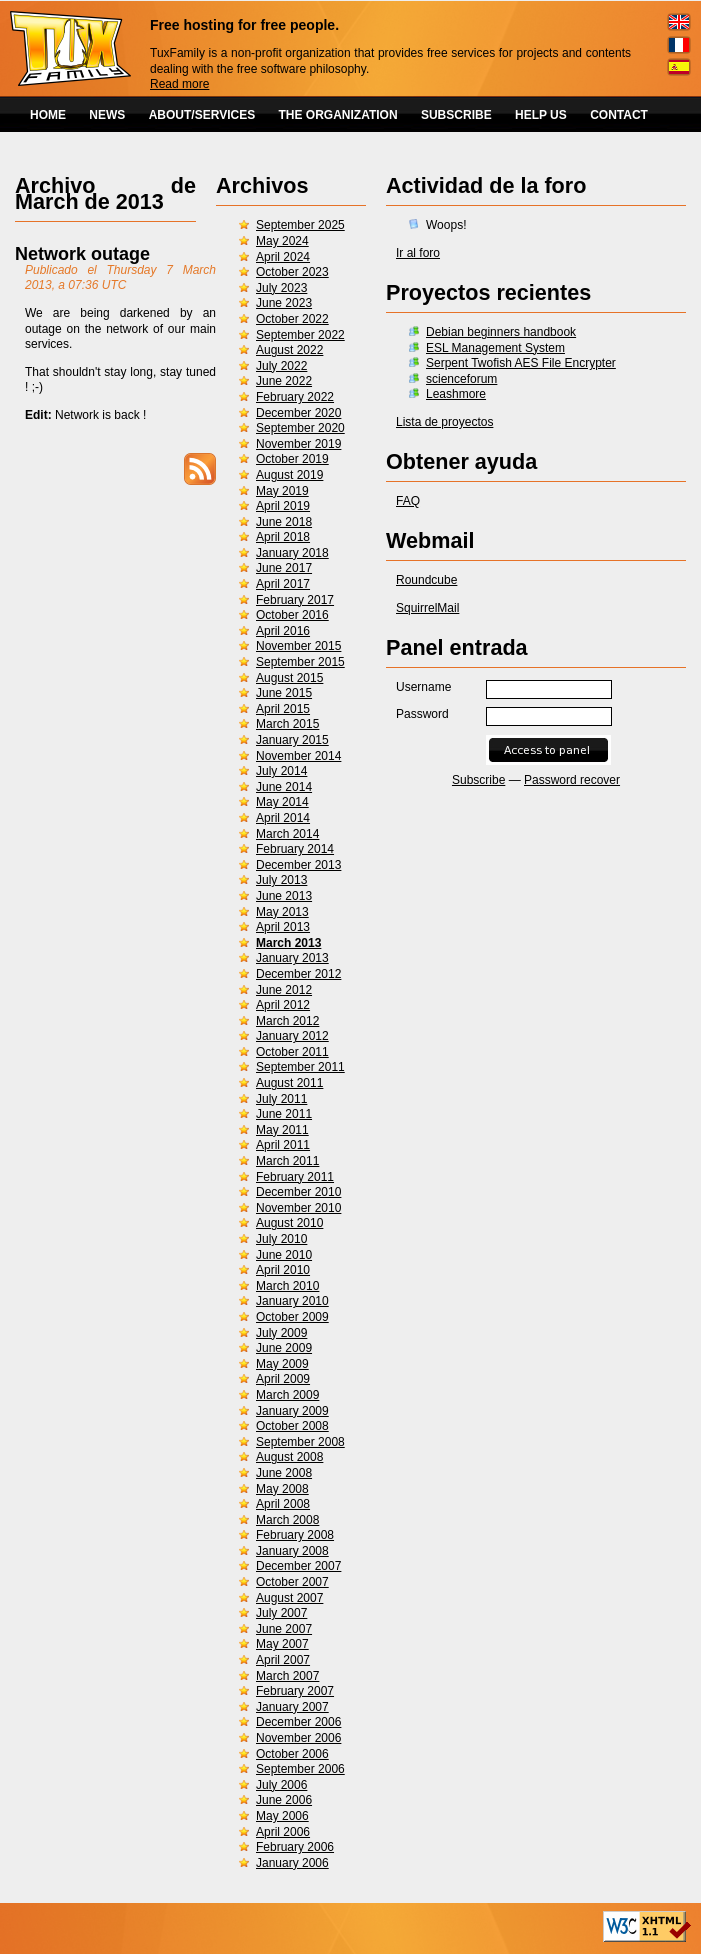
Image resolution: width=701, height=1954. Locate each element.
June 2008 (284, 1473)
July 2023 (281, 288)
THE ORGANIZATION (338, 115)
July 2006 (281, 1785)
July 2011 (281, 1099)
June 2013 (284, 896)
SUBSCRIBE (456, 115)
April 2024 (283, 257)
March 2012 (287, 1021)
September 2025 (300, 225)
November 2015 (298, 646)
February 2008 (295, 1535)
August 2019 (289, 475)
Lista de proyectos (444, 422)
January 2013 (292, 958)
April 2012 (283, 1005)
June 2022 (284, 381)
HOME (48, 115)
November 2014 (298, 756)
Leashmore (456, 394)
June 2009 (284, 1348)
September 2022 (300, 335)
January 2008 (292, 1551)
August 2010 (289, 1223)
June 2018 (284, 522)
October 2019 (292, 459)
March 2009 (287, 1395)
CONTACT (619, 115)
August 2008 (289, 1457)
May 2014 (282, 802)
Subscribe (478, 780)
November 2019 (298, 444)
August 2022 (289, 350)
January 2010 (292, 1301)
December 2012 (298, 974)
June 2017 (284, 568)
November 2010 (298, 1208)
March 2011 (287, 1161)
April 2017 (283, 584)
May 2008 (282, 1489)
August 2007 (289, 1598)
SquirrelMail (427, 608)
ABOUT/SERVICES (202, 115)
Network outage (82, 254)
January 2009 (292, 1411)
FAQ (408, 501)
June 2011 (284, 1114)
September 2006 (300, 1769)
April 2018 (283, 537)
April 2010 (283, 1270)
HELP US (541, 115)
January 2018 (292, 553)
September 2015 (300, 662)
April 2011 (283, 1145)
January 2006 (292, 1863)
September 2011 (300, 1067)
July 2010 (281, 1239)
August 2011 (289, 1083)
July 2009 (281, 1333)
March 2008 (287, 1520)
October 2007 (292, 1582)
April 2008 (283, 1504)
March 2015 (287, 724)
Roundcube (426, 580)
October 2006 (292, 1754)
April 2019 (283, 506)
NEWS (107, 115)
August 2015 (289, 678)
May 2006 (282, 1816)
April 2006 (283, 1832)
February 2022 (295, 397)
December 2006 (298, 1722)
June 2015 (284, 693)
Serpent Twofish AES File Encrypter (521, 363)
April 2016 (283, 631)
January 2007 (292, 1707)
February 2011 (295, 1177)
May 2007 (282, 1644)
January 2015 (292, 740)
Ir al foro (418, 253)
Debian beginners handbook (501, 332)
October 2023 (292, 272)
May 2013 (282, 912)
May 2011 (282, 1130)
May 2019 (282, 491)
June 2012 (284, 990)
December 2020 (298, 413)
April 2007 (283, 1660)
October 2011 (292, 1052)
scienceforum (461, 379)
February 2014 (295, 849)
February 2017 (295, 600)
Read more (179, 84)
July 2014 (281, 771)
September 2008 (300, 1442)
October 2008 (292, 1426)
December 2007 (298, 1566)
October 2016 (292, 615)
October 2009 (292, 1317)
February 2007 (295, 1691)
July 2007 (281, 1613)
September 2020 (300, 428)
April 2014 (283, 818)
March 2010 (287, 1286)
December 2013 (298, 865)
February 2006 (295, 1847)
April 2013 (283, 927)
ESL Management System (495, 348)
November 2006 (298, 1738)
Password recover (572, 780)
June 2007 (284, 1629)
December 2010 (298, 1192)
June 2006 (284, 1800)
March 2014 (287, 834)
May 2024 (282, 241)
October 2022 (292, 319)
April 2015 (283, 709)
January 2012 (292, 1036)
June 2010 (284, 1255)
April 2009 (283, 1379)
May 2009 (282, 1364)
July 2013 (281, 880)
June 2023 (284, 303)
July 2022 (281, 366)
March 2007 (287, 1676)
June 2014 (284, 787)
